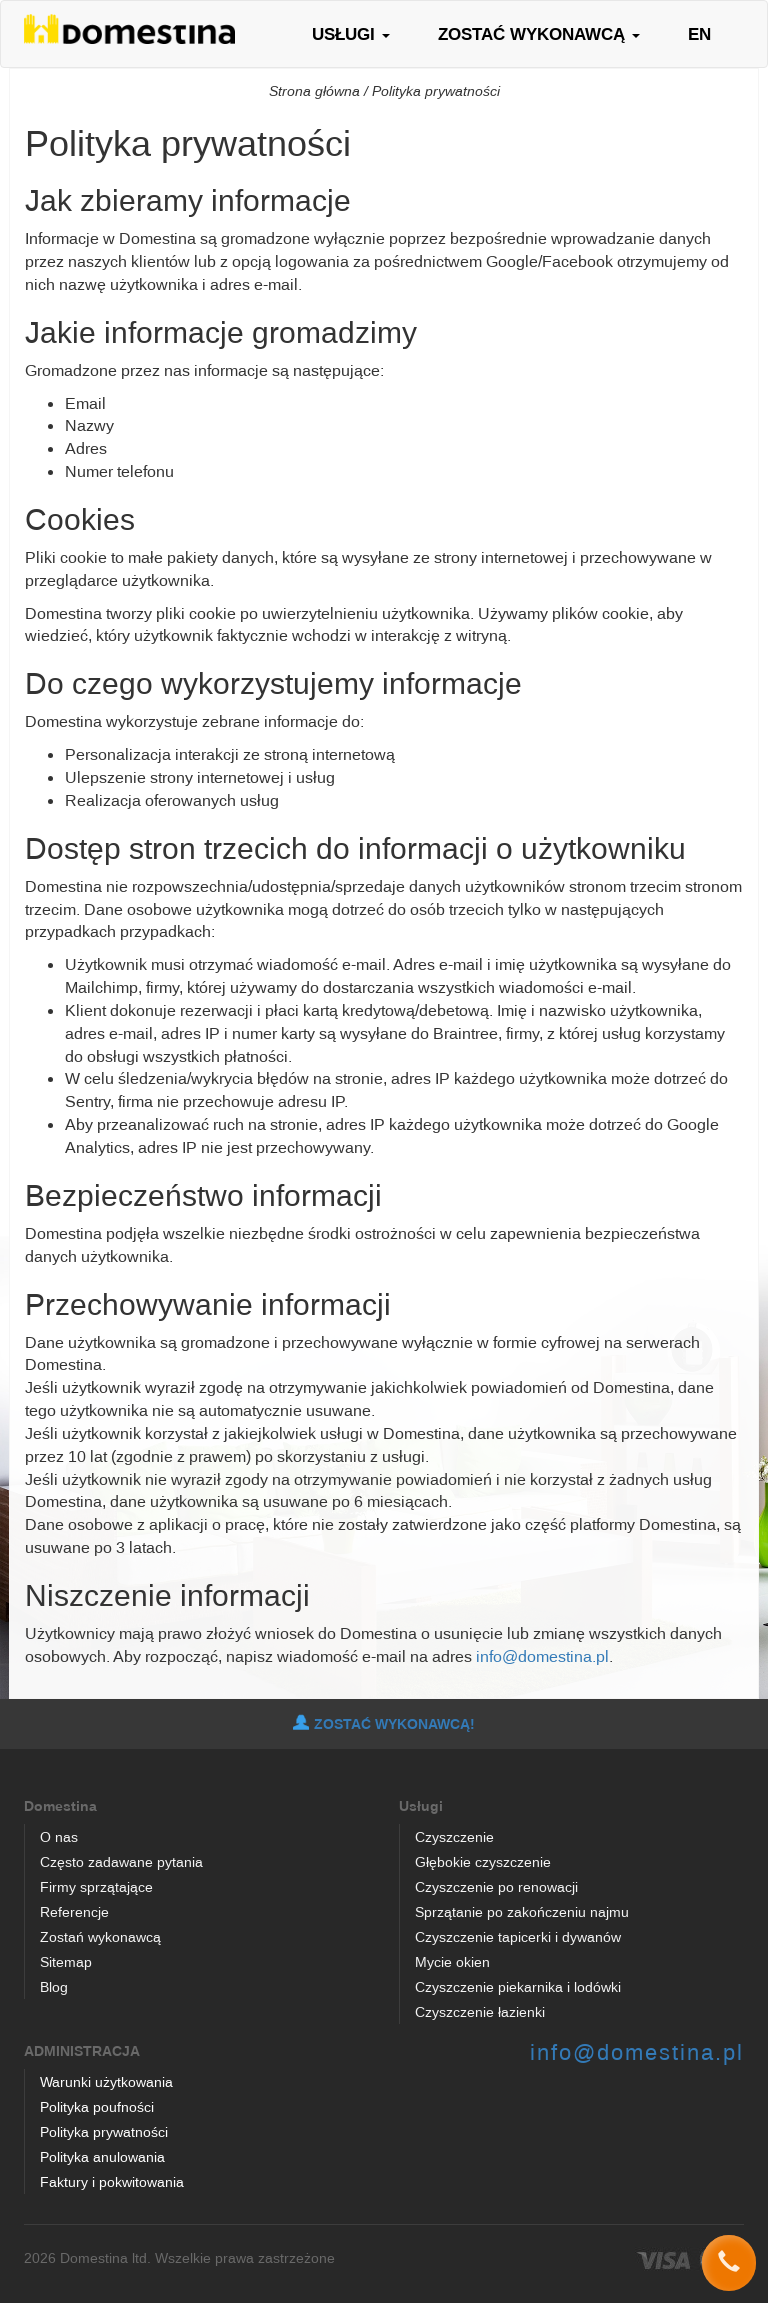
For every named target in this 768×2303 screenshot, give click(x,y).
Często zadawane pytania (121, 1861)
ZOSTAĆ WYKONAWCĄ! (384, 1724)
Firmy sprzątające (96, 1886)
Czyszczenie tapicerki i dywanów (518, 1936)
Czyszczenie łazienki (480, 2011)
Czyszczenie (454, 1836)
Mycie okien (452, 1961)
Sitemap (66, 1961)
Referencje (74, 1911)
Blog (54, 1986)
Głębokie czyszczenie (483, 1861)
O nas (59, 1836)
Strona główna (314, 91)
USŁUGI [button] (351, 33)
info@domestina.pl (542, 1656)
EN (699, 33)
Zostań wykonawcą (100, 1936)
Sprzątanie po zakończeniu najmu (522, 1911)
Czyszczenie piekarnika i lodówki (518, 1986)
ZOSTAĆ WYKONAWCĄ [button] (539, 33)
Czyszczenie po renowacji (496, 1886)
